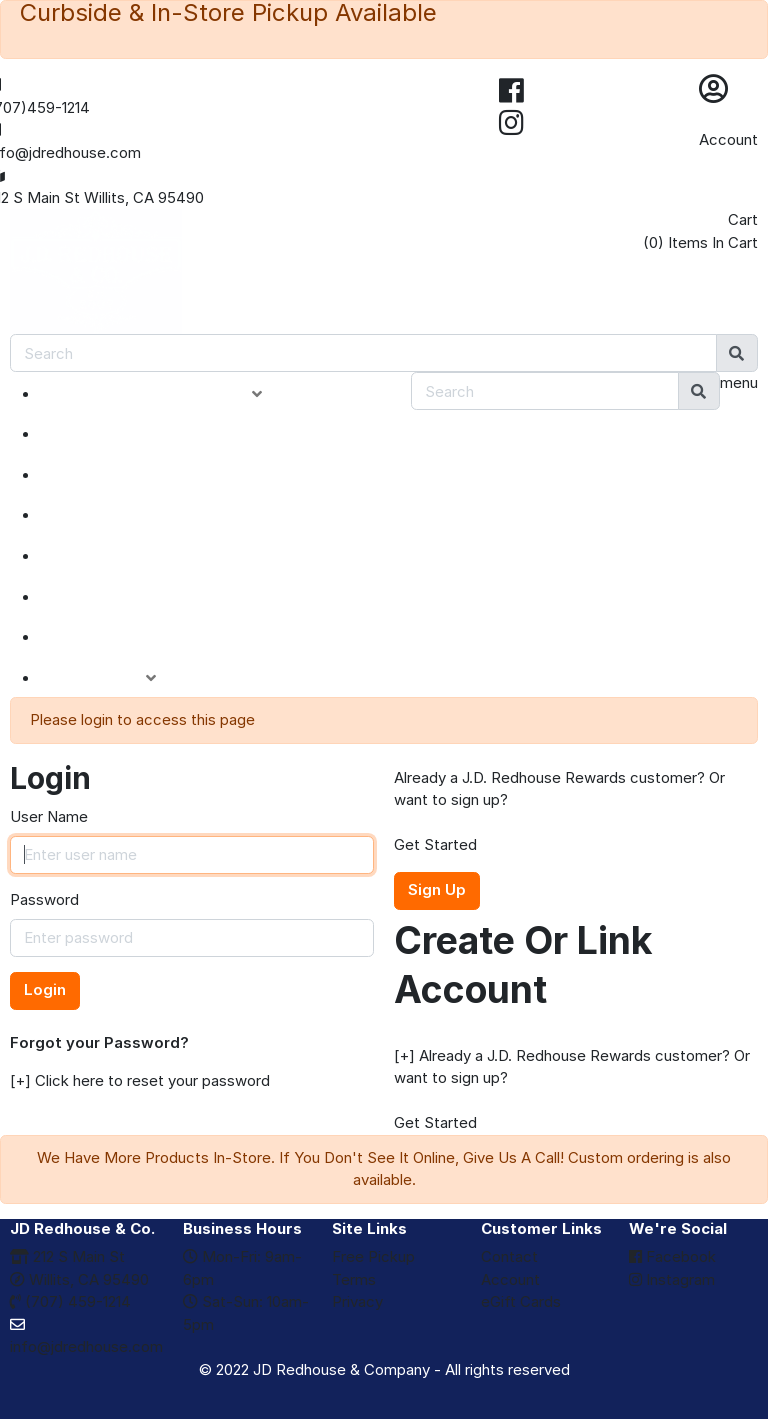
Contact (509, 1256)
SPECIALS (101, 475)
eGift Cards (521, 1301)
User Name (49, 816)
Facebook (672, 1256)
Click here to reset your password (152, 1080)
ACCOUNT (113, 678)
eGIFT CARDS (116, 637)
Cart (743, 219)
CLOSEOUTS (113, 515)
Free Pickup (373, 1256)
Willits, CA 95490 (79, 1279)
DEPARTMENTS (124, 556)
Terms (354, 1279)
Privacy (357, 1301)
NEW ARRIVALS (123, 434)
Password (44, 899)
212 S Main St (67, 1256)
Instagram (672, 1279)
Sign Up (437, 889)
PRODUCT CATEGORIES (166, 394)
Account (728, 139)
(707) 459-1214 (70, 1301)
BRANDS (96, 597)
